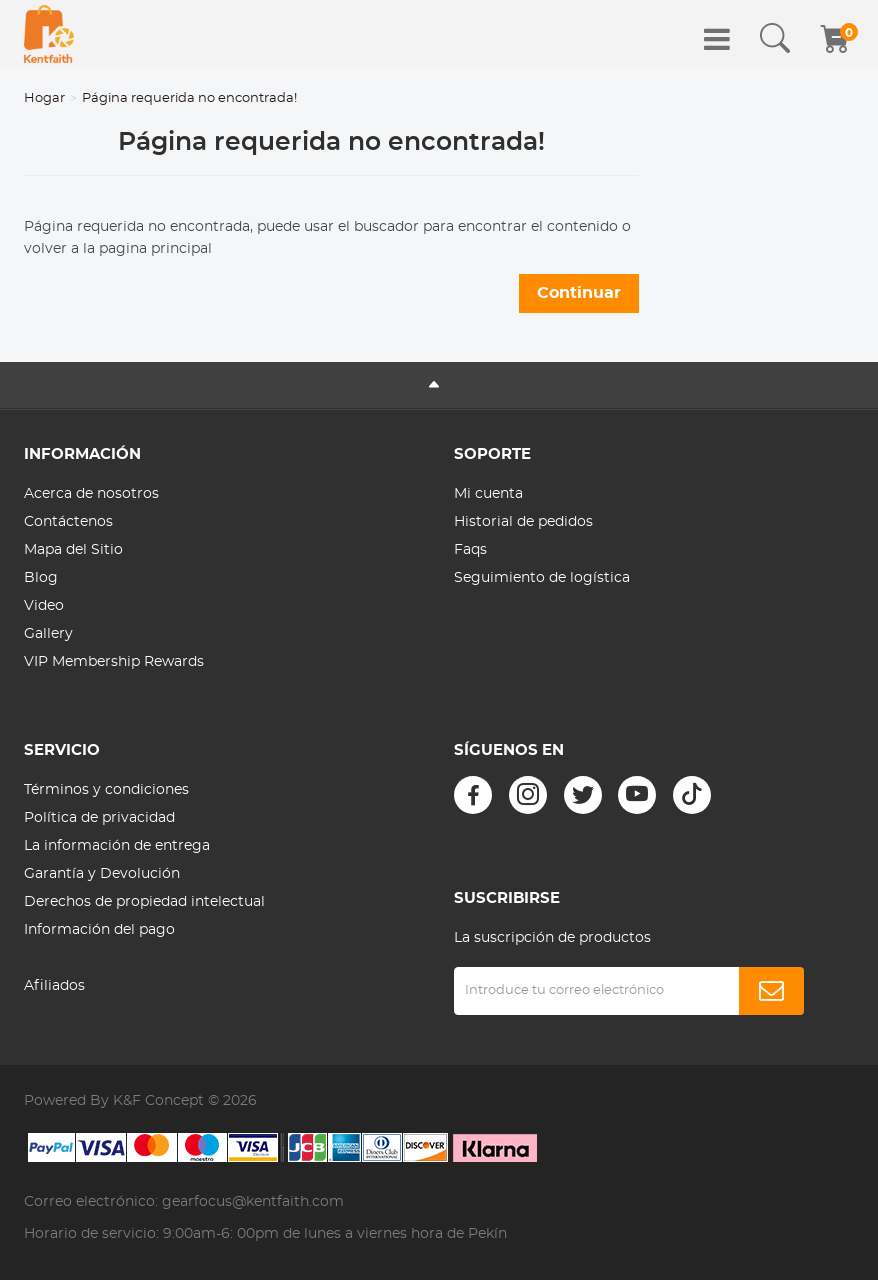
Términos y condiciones (106, 790)
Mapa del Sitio (73, 550)
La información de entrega (117, 846)
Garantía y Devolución (102, 874)
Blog (41, 578)
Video (44, 606)
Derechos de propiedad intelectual (144, 902)
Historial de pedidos (523, 522)
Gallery (48, 634)
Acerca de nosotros (91, 494)
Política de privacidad (99, 818)
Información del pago (99, 930)
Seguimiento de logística (542, 578)
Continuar (579, 293)
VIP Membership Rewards (114, 662)
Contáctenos (68, 522)
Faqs (470, 550)
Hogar (44, 98)
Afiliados (54, 986)
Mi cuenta (488, 494)
